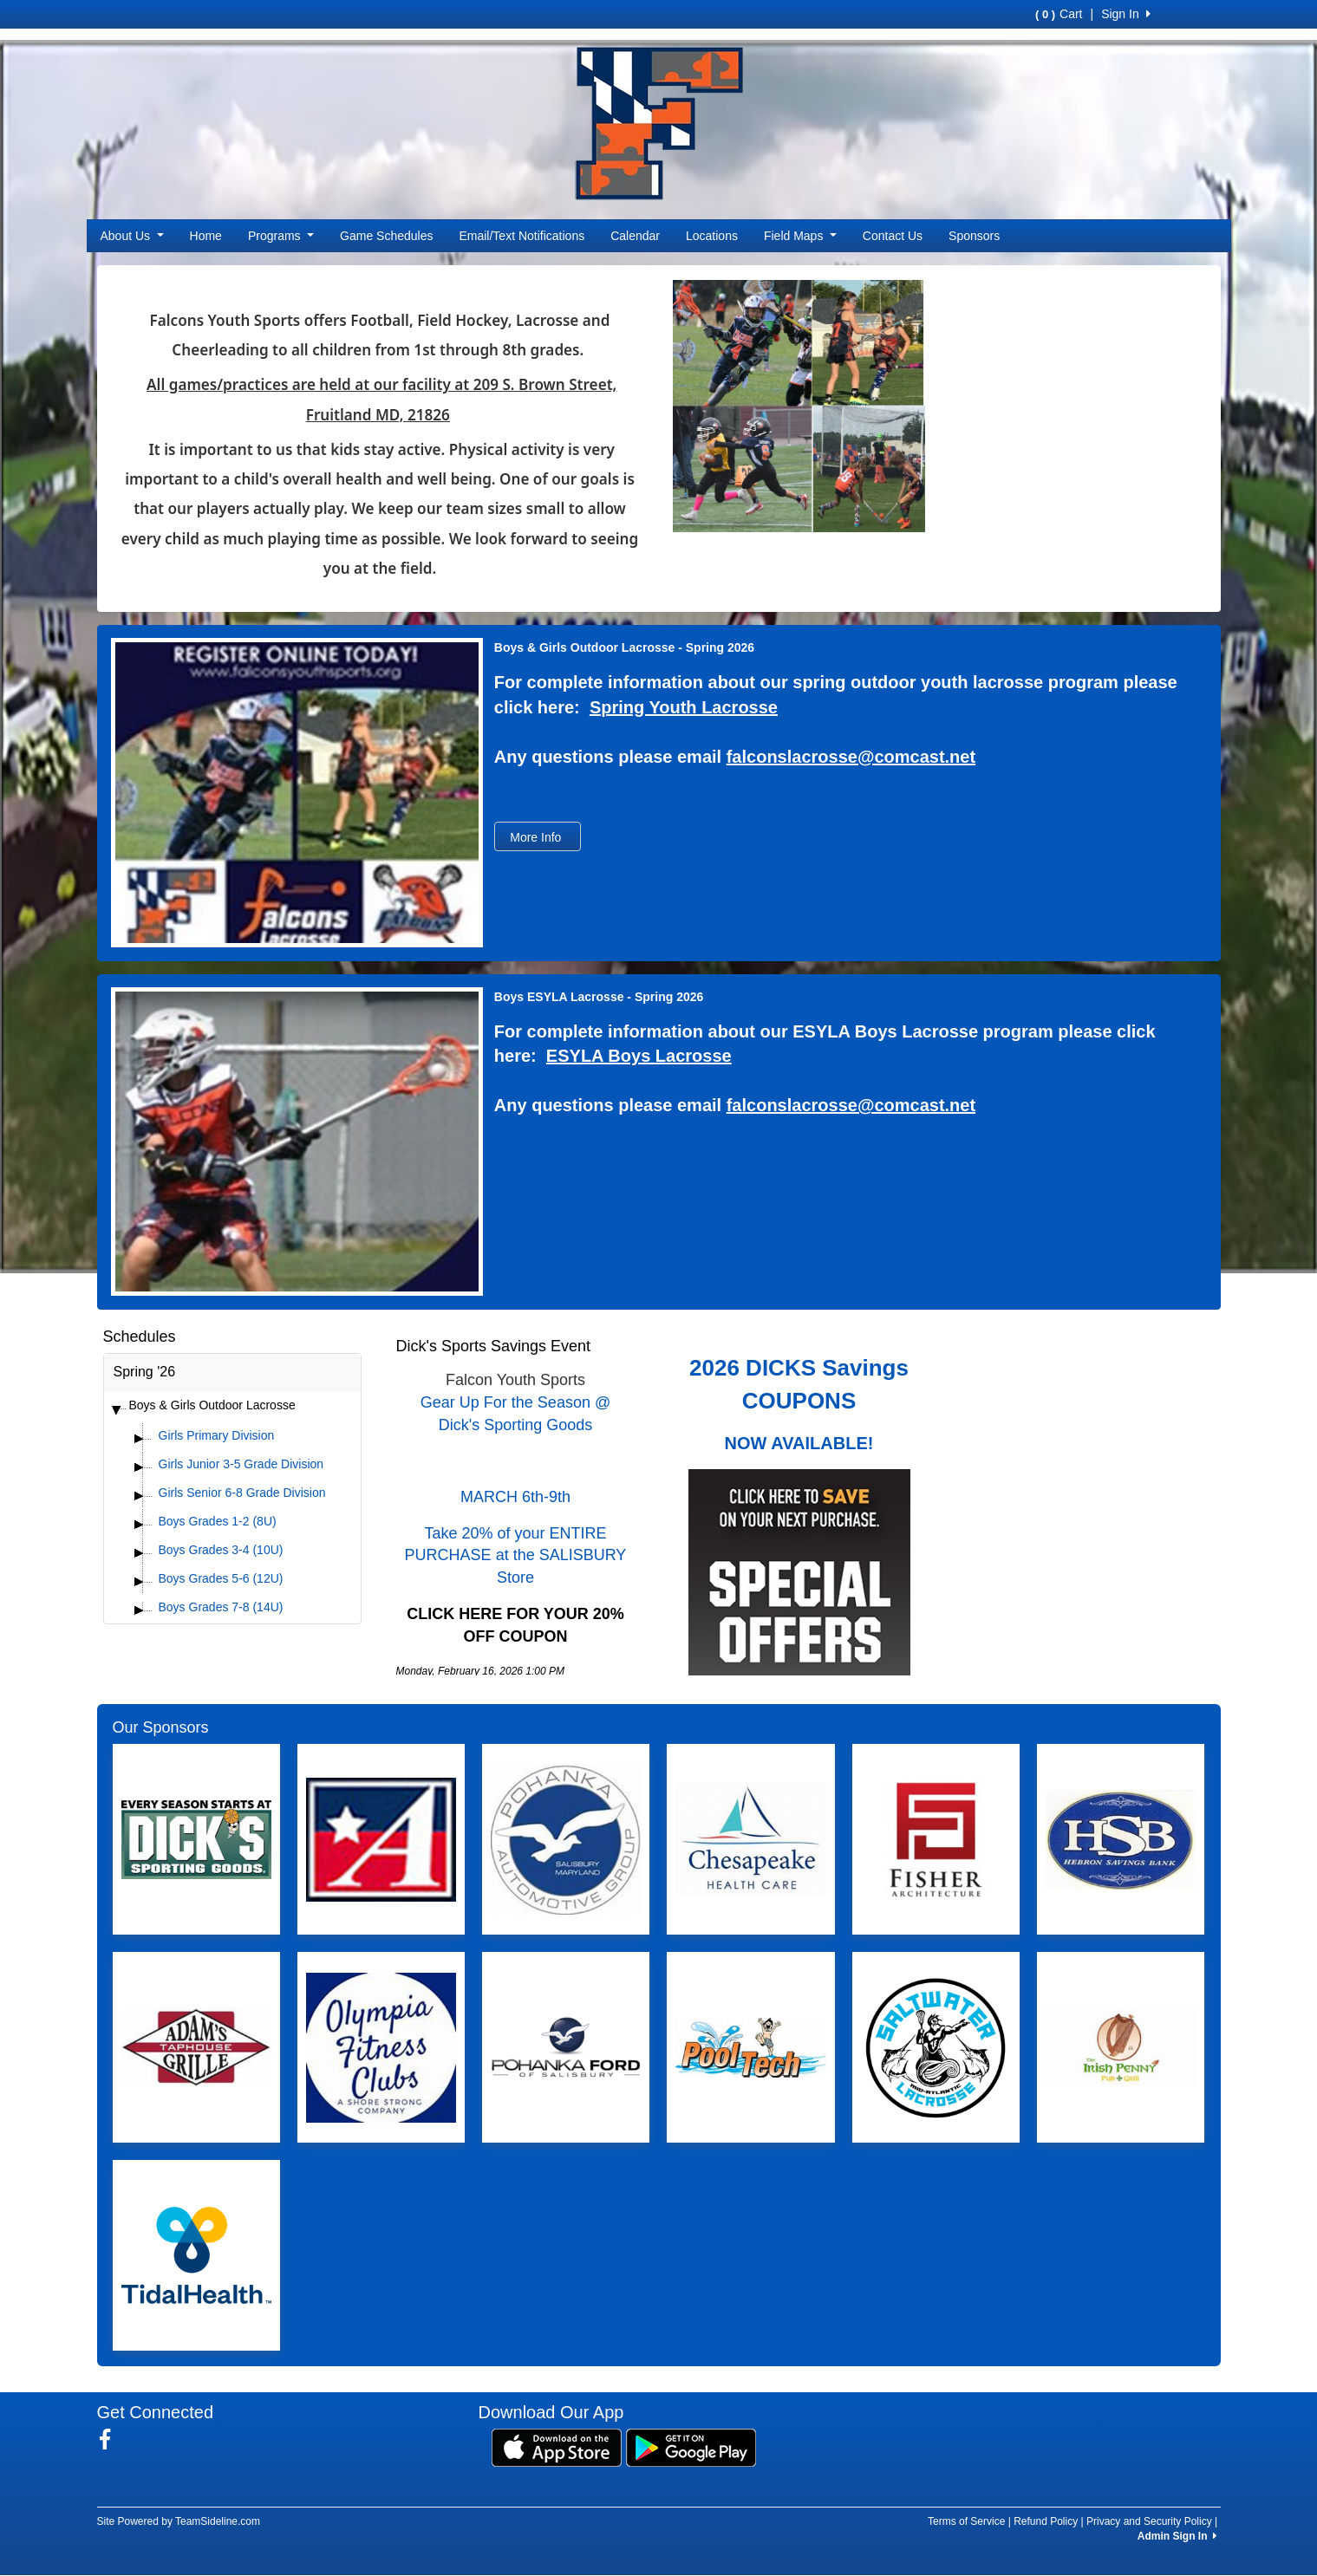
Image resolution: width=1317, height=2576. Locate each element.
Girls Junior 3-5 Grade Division (241, 1464)
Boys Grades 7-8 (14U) (221, 1607)
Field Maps (800, 236)
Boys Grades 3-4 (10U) (221, 1550)
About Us (132, 236)
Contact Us (893, 236)
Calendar (635, 236)
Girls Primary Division (217, 1435)
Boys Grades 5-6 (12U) (221, 1578)
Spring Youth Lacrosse (684, 707)
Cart (1058, 14)
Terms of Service (966, 2521)
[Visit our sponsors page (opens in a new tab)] (196, 1839)
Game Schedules (386, 236)
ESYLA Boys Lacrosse (639, 1055)
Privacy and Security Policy (1149, 2521)
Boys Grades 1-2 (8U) (218, 1521)
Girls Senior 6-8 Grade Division (242, 1492)
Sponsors (974, 236)
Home (206, 236)
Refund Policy (1046, 2521)
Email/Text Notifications (521, 236)
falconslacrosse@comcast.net (851, 756)
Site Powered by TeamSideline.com (179, 2521)
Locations (712, 236)
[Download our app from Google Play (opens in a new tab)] (691, 2447)
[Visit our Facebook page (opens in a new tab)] (111, 2440)
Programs (281, 236)
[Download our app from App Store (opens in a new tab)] (557, 2447)
